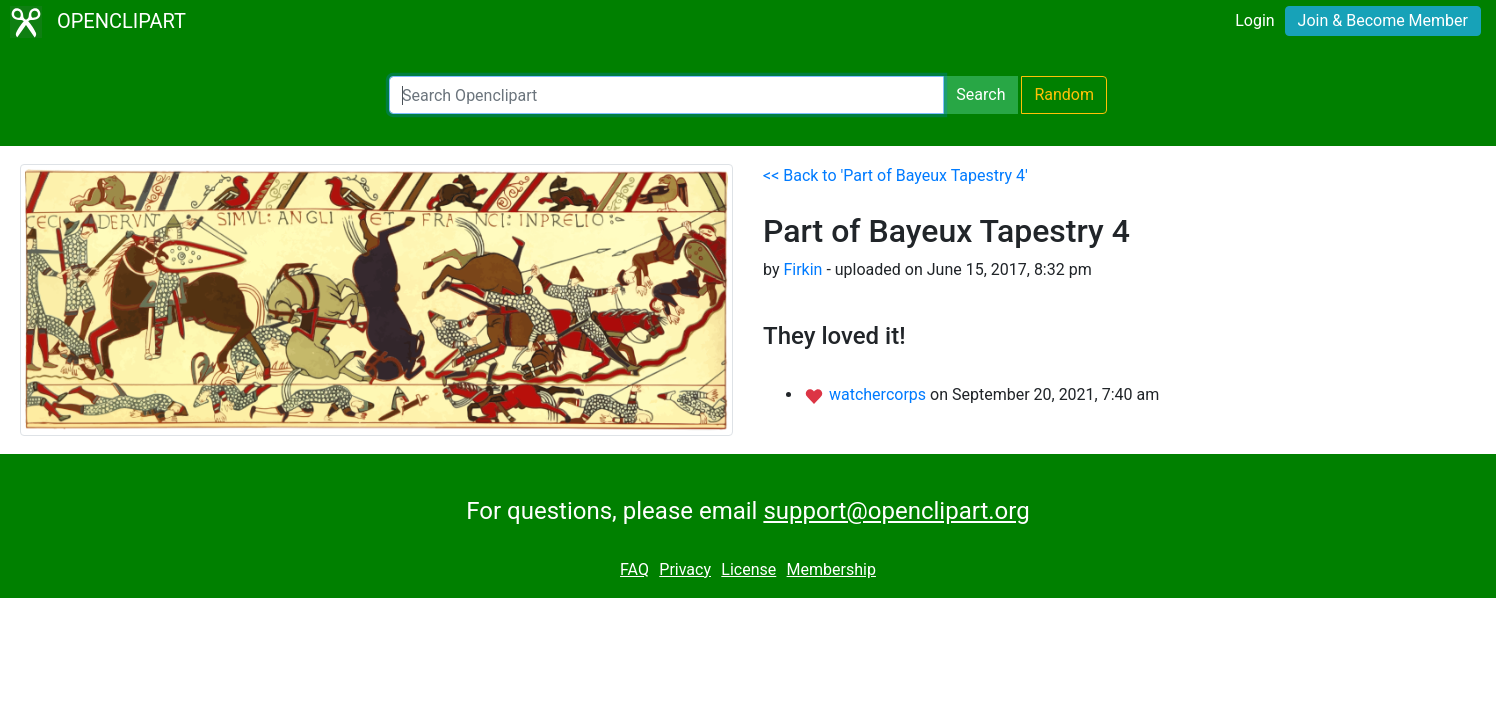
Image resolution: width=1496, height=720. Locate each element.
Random (1064, 94)
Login (1254, 20)
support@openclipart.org (896, 511)
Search (980, 94)
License (748, 569)
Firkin (802, 269)
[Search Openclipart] (666, 95)
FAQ (634, 569)
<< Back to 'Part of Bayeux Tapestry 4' (895, 175)
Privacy (685, 569)
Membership (831, 569)
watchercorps (879, 394)
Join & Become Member (1383, 20)
